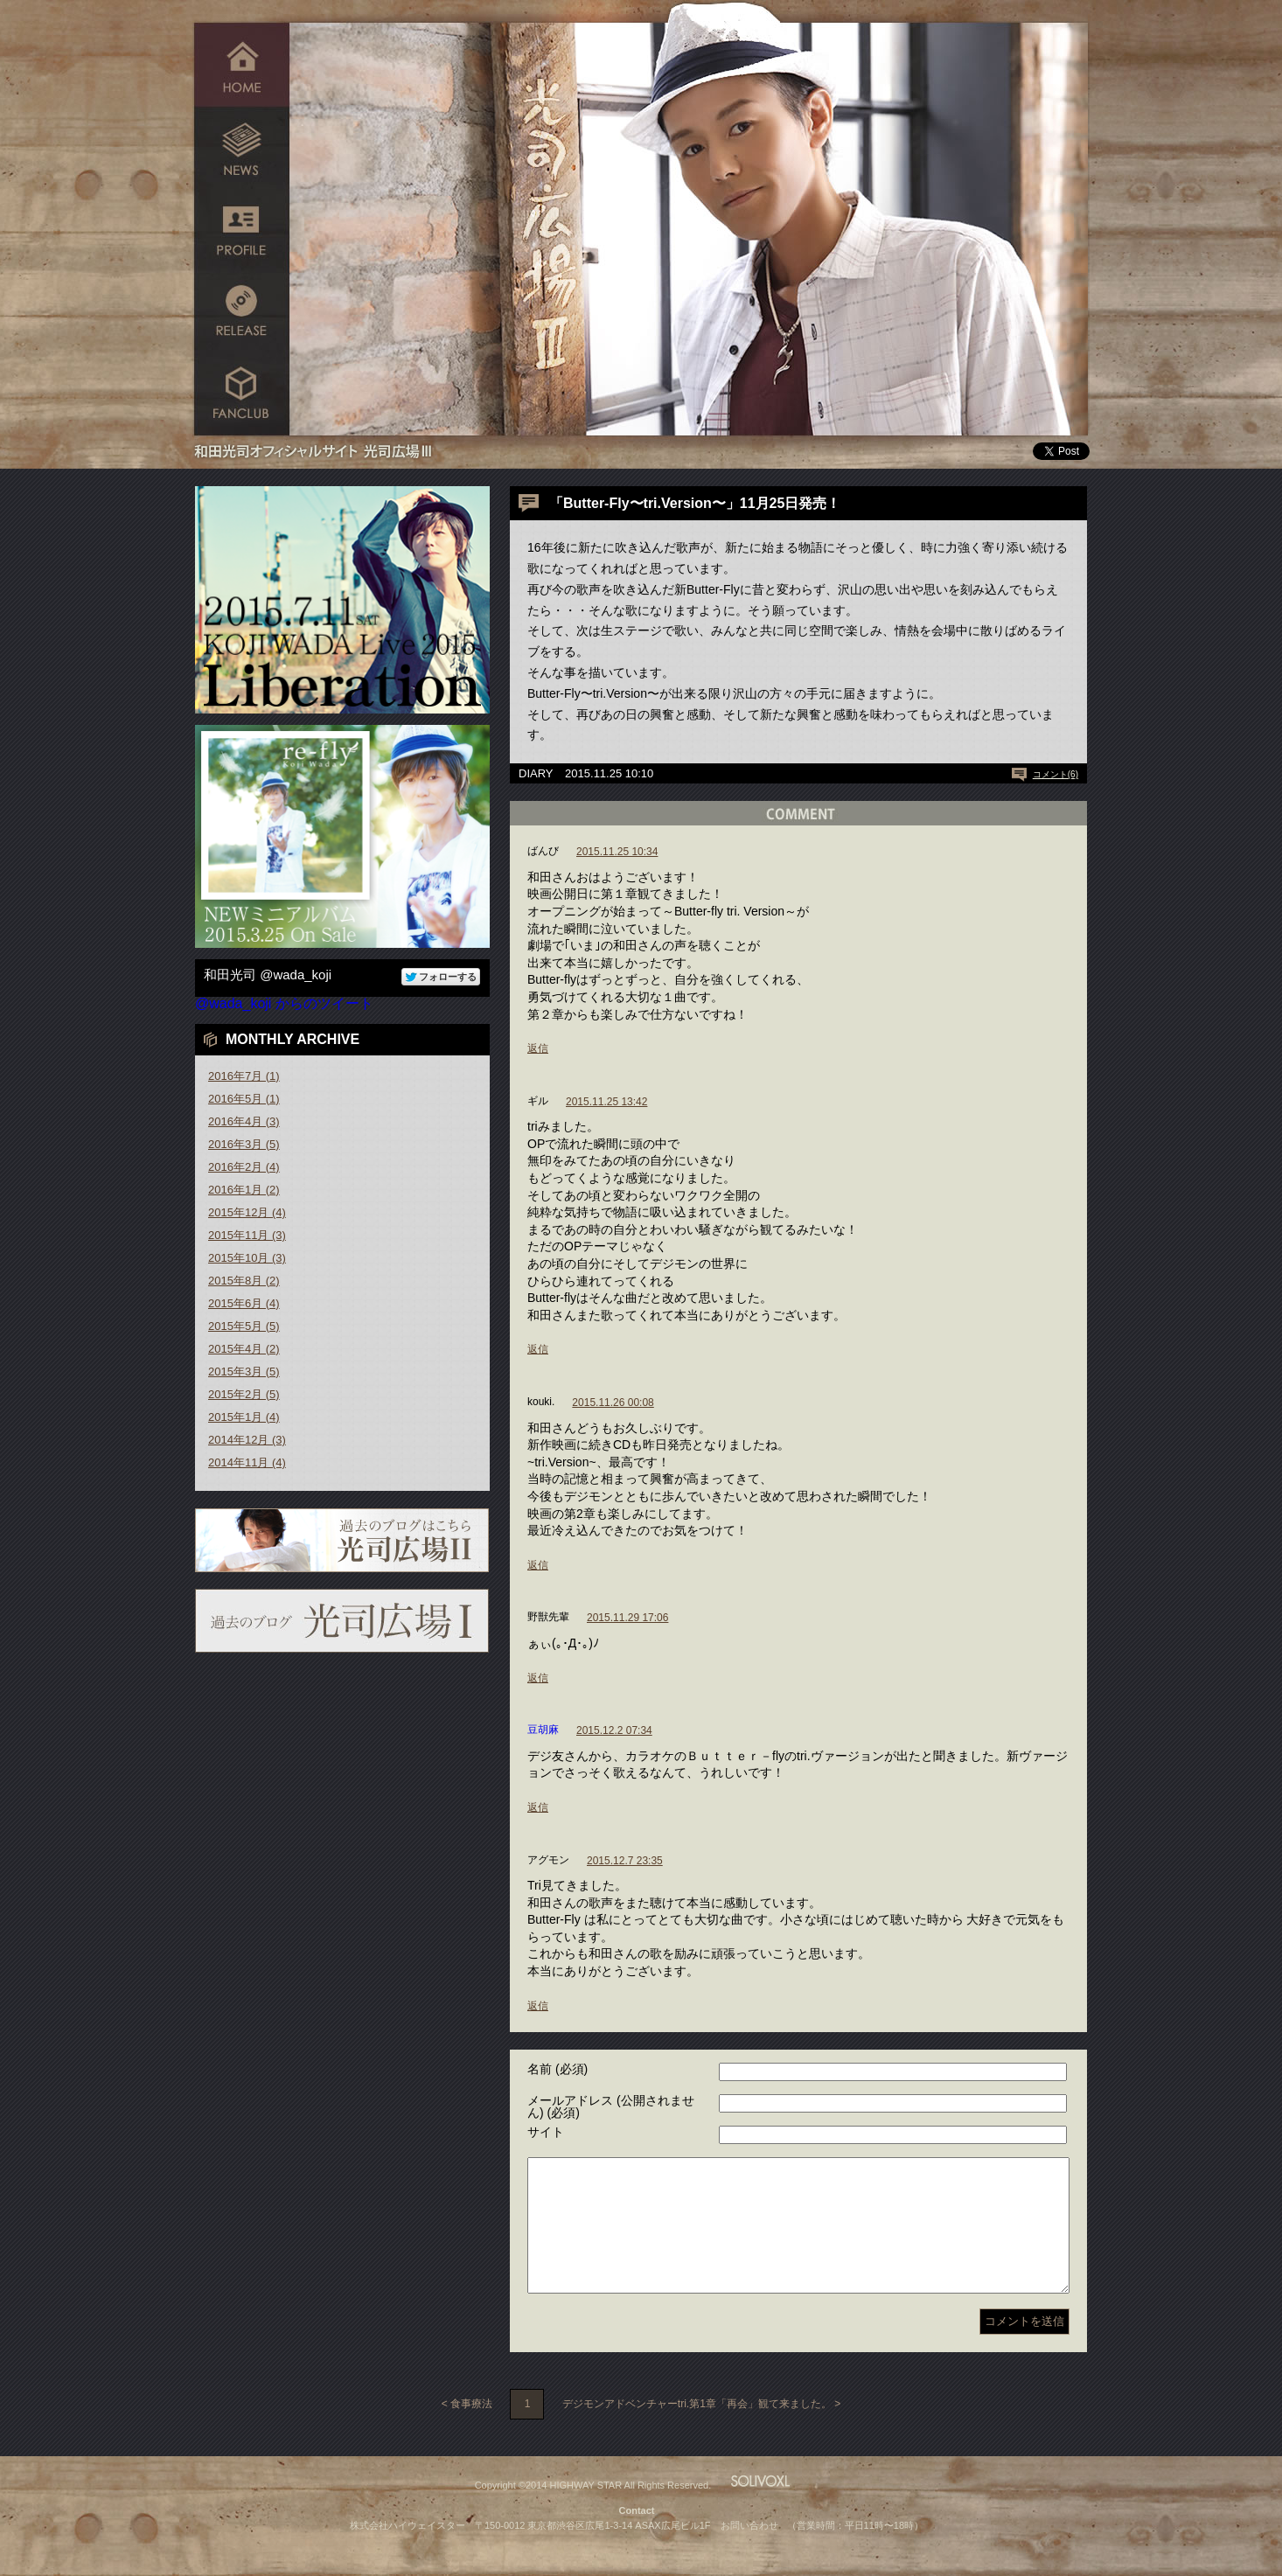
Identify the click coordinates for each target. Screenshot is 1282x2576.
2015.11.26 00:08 (612, 1402)
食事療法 (471, 2430)
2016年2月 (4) (244, 1166)
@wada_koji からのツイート (284, 1003)
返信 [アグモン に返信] (537, 2006)
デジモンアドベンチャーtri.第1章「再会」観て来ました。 (697, 2430)
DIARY (536, 773)
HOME (241, 63)
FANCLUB (241, 395)
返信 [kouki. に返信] (537, 1565)
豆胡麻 (543, 1729)
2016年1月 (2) (244, 1189)
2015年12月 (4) (247, 1212)
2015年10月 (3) (247, 1257)
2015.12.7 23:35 (625, 1861)
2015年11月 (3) (247, 1235)
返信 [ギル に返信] (537, 1349)
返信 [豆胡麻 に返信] (537, 1807)
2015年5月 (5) (244, 1326)
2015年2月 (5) (244, 1394)
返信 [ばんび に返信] (537, 1048)
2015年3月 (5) (244, 1371)
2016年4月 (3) (244, 1121)
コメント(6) (1055, 774)
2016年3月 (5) (244, 1144)
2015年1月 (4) (244, 1417)
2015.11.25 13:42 (606, 1102)
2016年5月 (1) (244, 1098)
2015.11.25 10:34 (617, 852)
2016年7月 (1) (244, 1076)
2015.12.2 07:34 (614, 1730)
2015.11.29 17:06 (627, 1618)
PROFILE (241, 229)
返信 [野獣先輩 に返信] (537, 1678)
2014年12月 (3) (247, 1439)
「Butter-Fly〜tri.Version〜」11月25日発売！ (694, 503)
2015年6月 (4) (244, 1303)
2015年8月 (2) (244, 1280)
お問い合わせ (749, 2551)
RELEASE (241, 312)
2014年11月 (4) (247, 1462)
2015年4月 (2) (244, 1348)
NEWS (241, 146)
